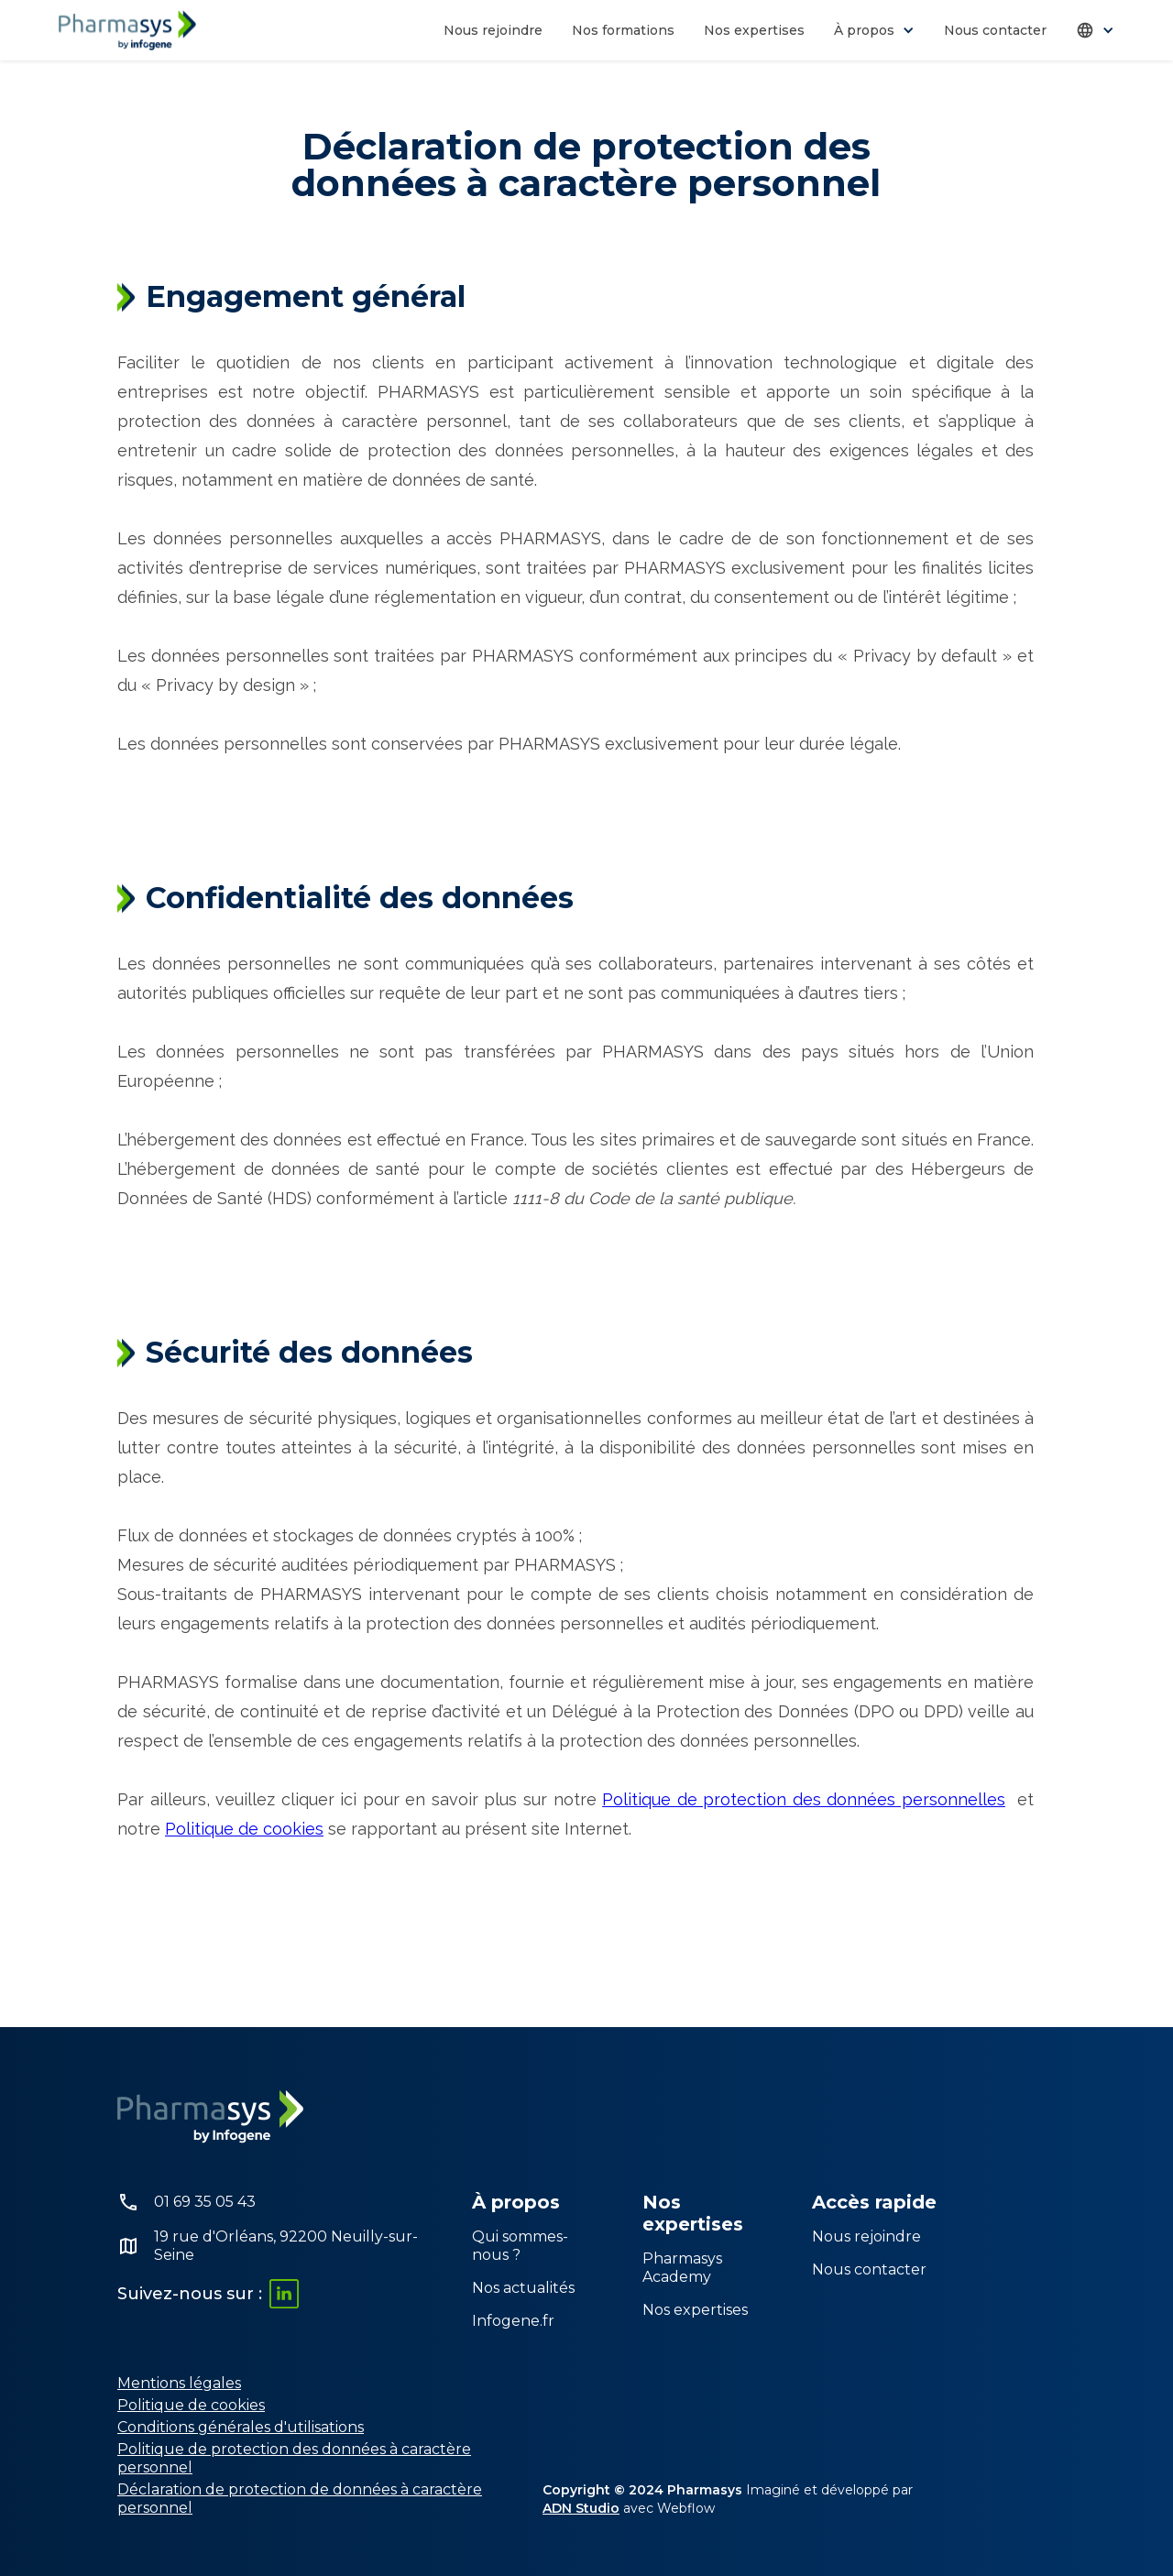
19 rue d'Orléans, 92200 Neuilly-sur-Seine (286, 2246)
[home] (127, 30)
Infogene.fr (513, 2320)
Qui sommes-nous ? (520, 2246)
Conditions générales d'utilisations (240, 2427)
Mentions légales (179, 2383)
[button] (874, 30)
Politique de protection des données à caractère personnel (294, 2458)
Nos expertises (754, 30)
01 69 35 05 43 (205, 2201)
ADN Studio (581, 2508)
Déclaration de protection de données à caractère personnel (299, 2498)
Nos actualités (523, 2287)
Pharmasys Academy (682, 2268)
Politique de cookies (244, 1828)
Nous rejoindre (493, 30)
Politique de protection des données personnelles (803, 1799)
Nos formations (623, 30)
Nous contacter (995, 30)
